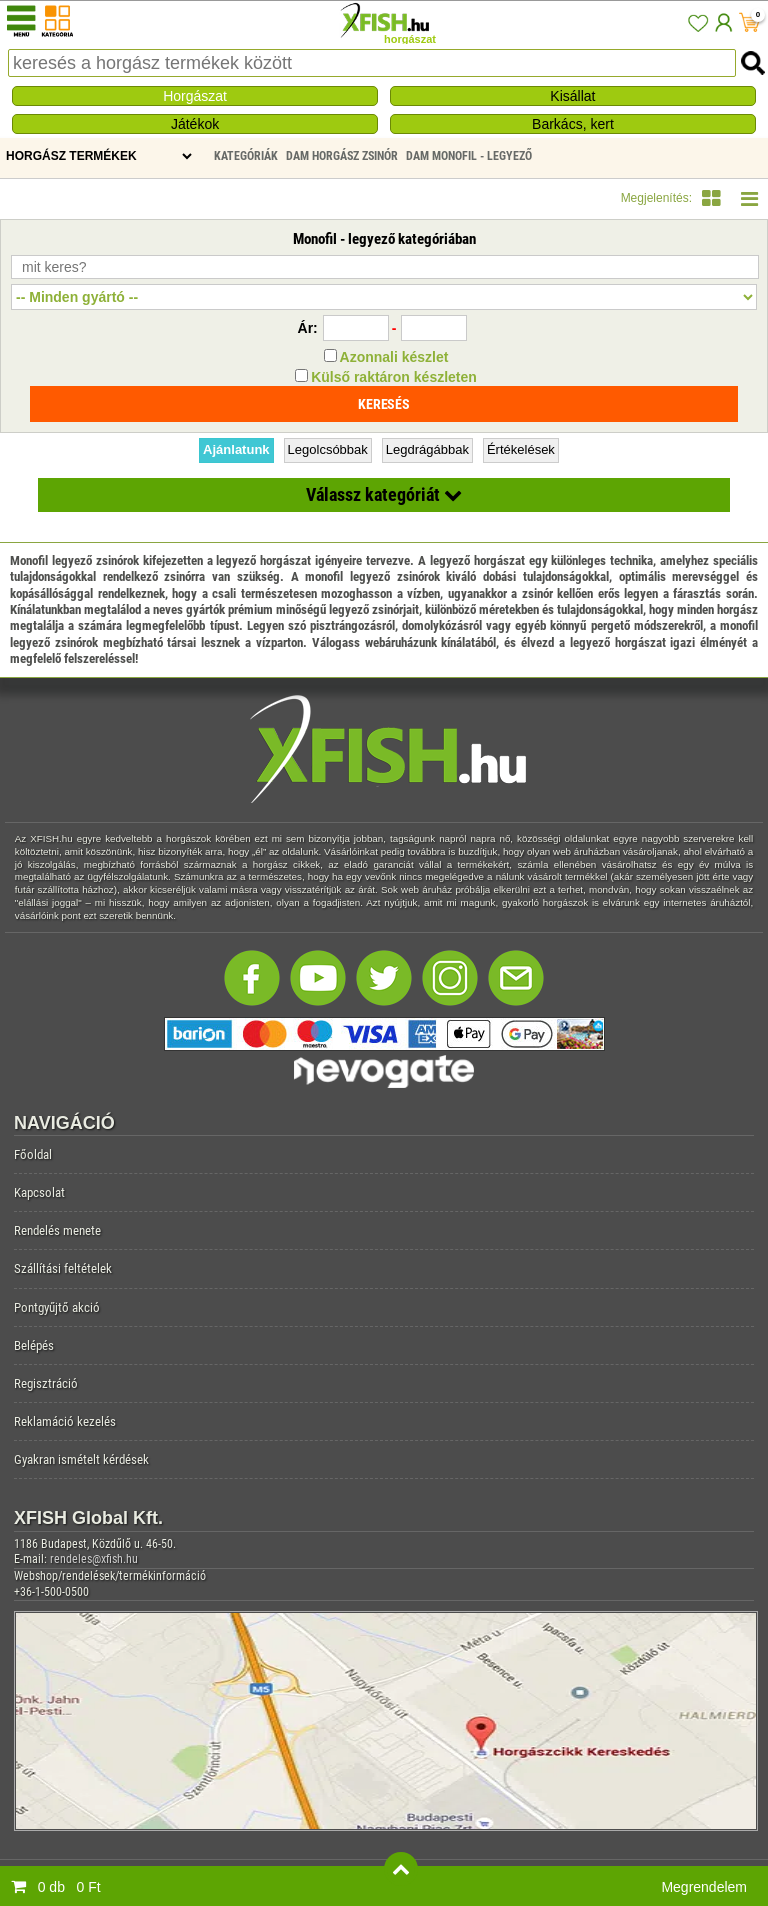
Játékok (195, 124)
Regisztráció (46, 1383)
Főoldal (33, 1154)
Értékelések (521, 449)
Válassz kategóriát (384, 494)
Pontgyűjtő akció (57, 1307)
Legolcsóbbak (328, 449)
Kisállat (572, 96)
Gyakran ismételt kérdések (81, 1459)
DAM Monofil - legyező (469, 156)
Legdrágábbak (427, 449)
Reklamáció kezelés (65, 1421)
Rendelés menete (57, 1230)
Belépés (34, 1345)
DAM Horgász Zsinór (342, 156)
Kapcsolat (39, 1192)
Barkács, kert (573, 124)
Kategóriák (246, 156)
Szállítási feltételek (63, 1268)
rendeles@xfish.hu (94, 1559)
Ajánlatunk (236, 449)
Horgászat (195, 96)
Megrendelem (704, 1887)
